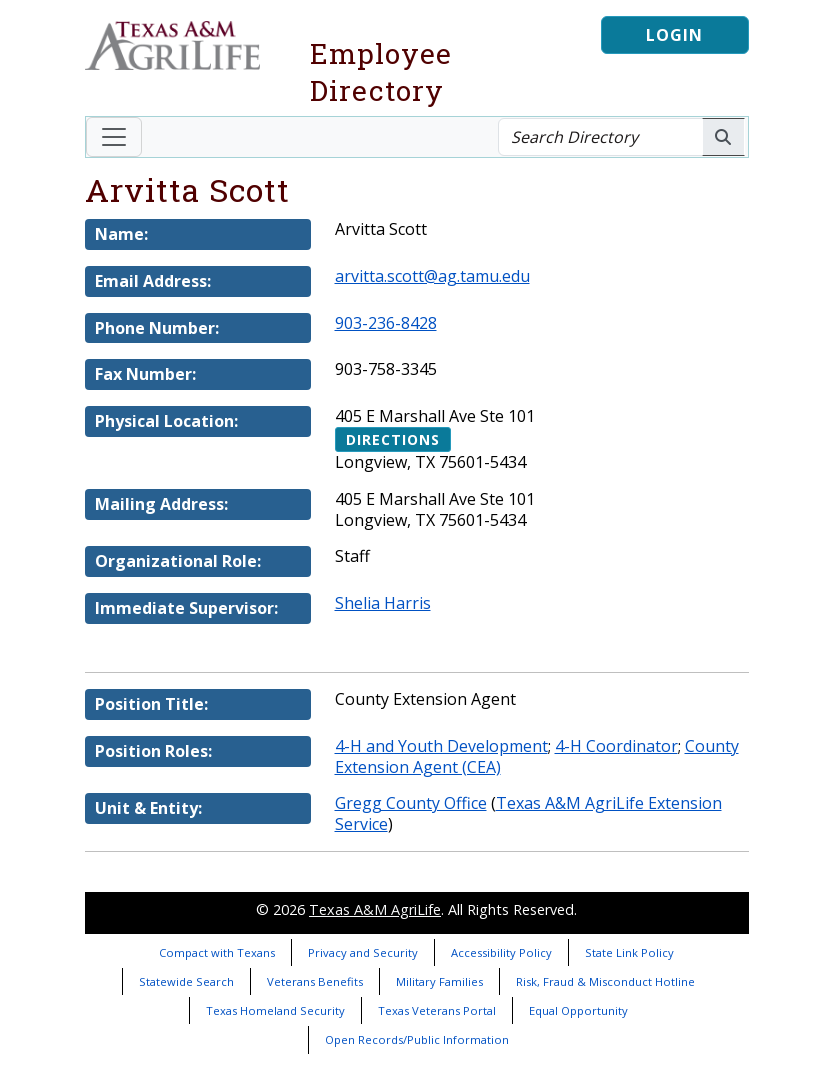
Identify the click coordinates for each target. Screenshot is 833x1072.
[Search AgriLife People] (723, 137)
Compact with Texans (217, 952)
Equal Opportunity (578, 1010)
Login (674, 35)
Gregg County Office (411, 803)
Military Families (439, 981)
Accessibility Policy (501, 952)
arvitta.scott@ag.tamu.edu (432, 276)
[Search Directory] (600, 137)
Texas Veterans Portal (437, 1010)
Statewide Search (186, 981)
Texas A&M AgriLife (375, 909)
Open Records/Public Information (417, 1039)
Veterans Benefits (315, 981)
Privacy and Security (363, 952)
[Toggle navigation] (114, 137)
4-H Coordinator (616, 746)
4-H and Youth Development (441, 746)
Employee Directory (381, 72)
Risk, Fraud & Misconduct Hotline (605, 981)
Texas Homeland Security (275, 1010)
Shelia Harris (383, 603)
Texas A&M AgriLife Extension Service (528, 813)
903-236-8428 (386, 323)
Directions (393, 439)
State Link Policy (629, 952)
